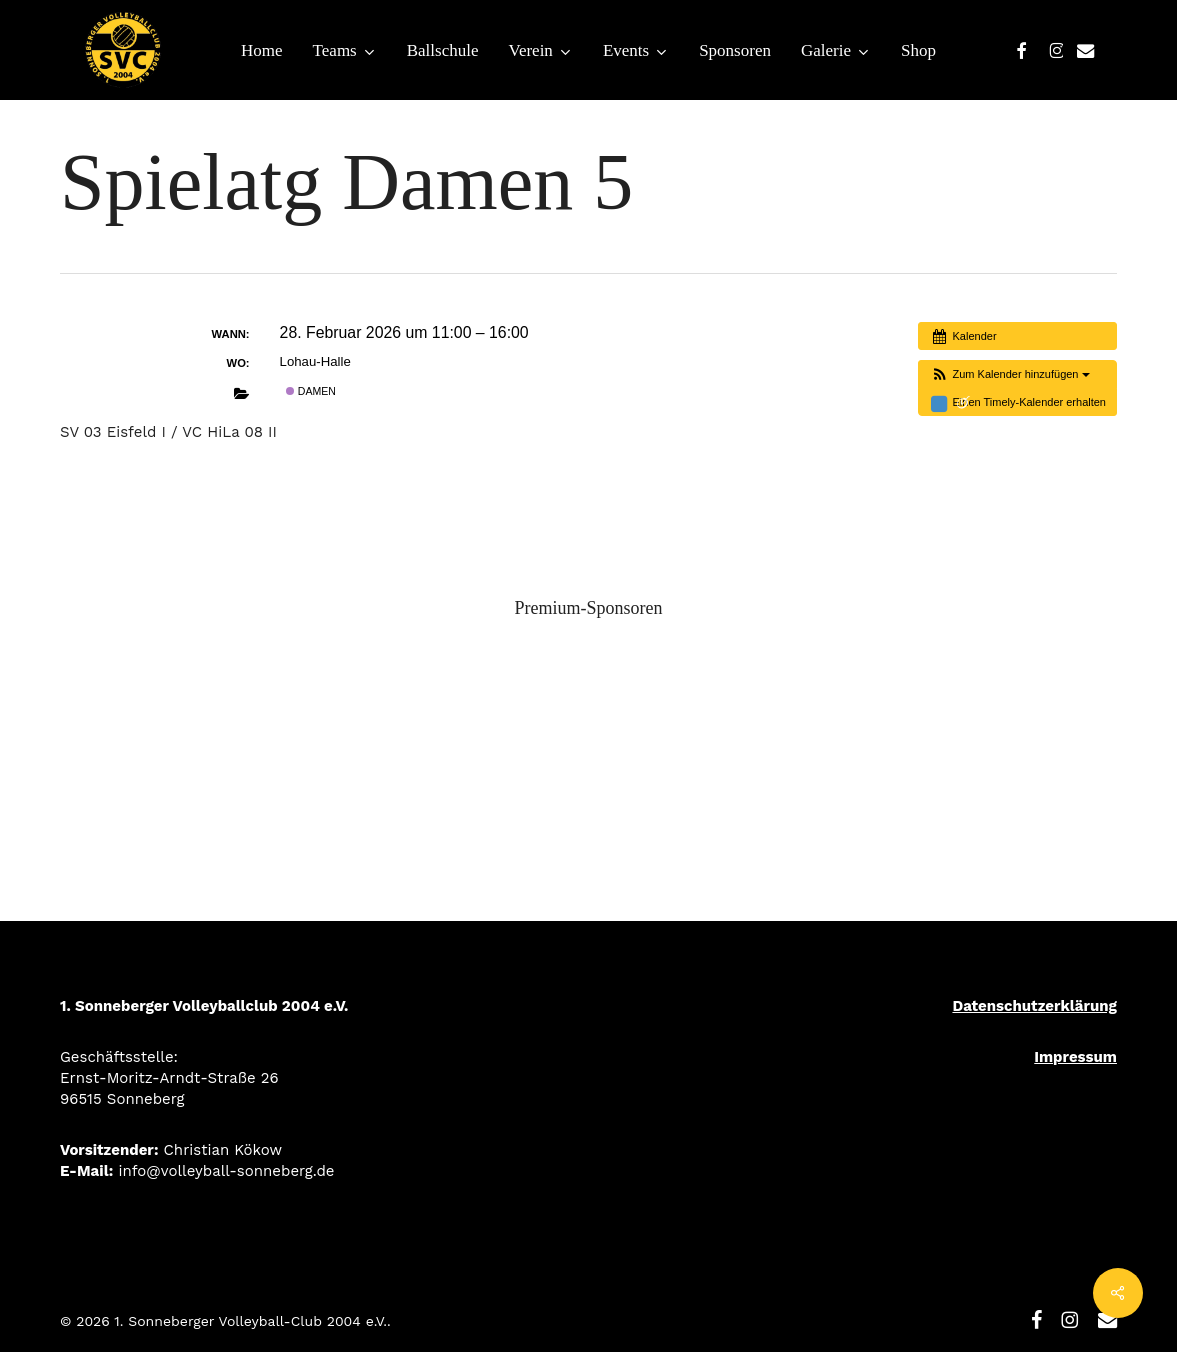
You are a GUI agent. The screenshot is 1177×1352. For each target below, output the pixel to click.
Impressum (1075, 1057)
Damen (311, 391)
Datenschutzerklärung (1034, 1006)
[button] (1009, 374)
